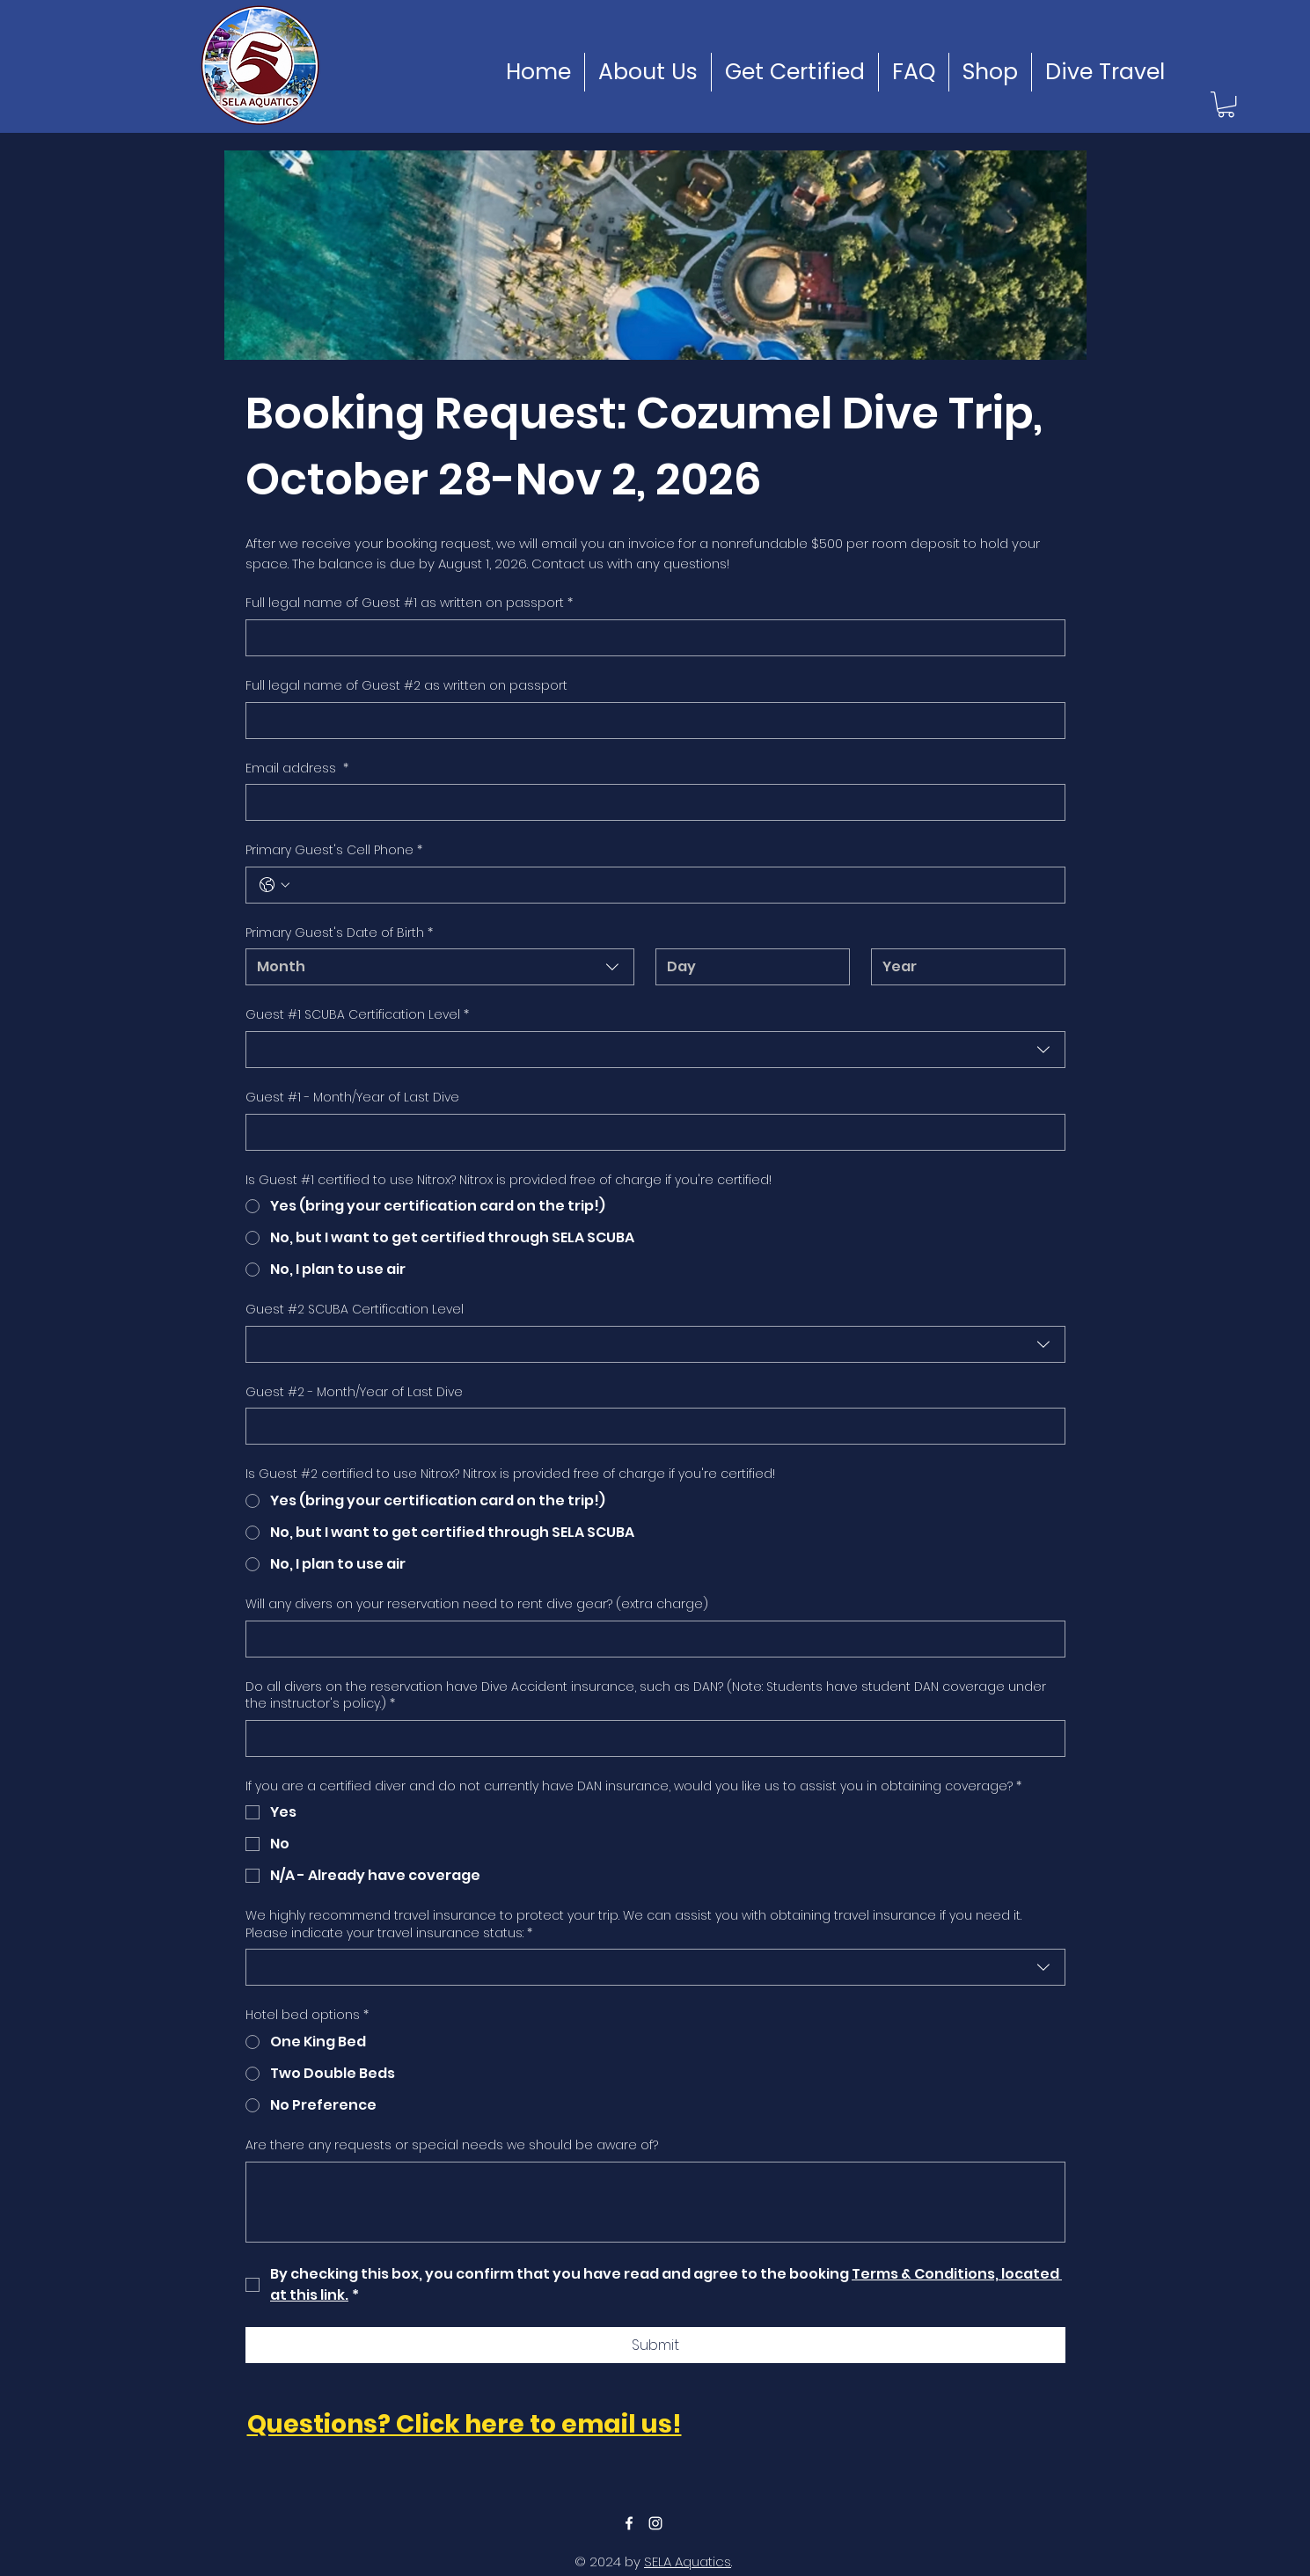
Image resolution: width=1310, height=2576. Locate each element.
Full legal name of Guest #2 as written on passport (406, 685)
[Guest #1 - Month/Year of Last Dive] (650, 1132)
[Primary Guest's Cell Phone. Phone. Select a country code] (274, 885)
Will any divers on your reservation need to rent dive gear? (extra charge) (476, 1604)
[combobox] (439, 966)
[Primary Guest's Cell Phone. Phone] (673, 885)
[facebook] (629, 2523)
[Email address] (650, 802)
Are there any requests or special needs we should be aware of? (451, 2145)
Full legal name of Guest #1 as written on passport (409, 603)
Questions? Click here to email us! (464, 2424)
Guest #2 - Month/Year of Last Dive (354, 1392)
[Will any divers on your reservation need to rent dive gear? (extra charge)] (650, 1639)
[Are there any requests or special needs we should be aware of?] (655, 2202)
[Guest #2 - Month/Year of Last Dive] (650, 1426)
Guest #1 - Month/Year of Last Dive (352, 1097)
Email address (296, 769)
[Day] (747, 966)
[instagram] (655, 2523)
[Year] (963, 966)
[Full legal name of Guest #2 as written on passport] (650, 720)
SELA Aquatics (687, 2561)
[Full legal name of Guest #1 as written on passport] (650, 637)
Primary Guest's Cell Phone (333, 851)
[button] (1226, 104)
